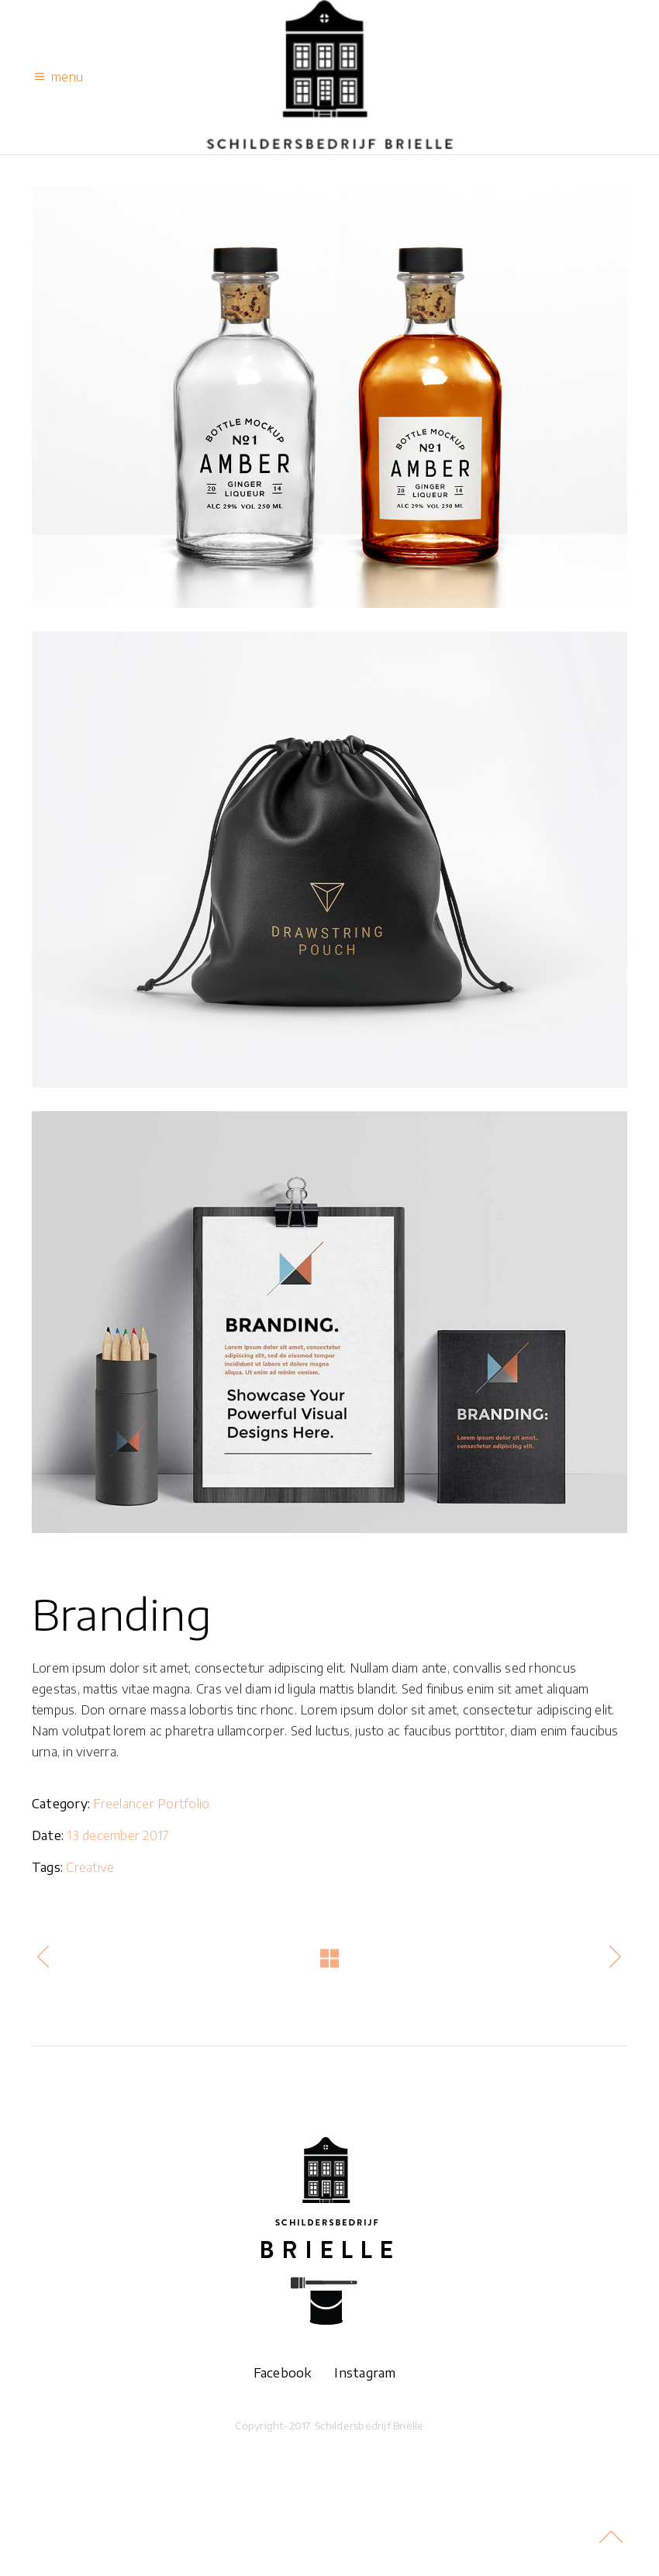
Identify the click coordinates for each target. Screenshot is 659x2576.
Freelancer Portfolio (151, 1803)
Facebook (288, 2373)
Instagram (364, 2373)
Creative (90, 1867)
